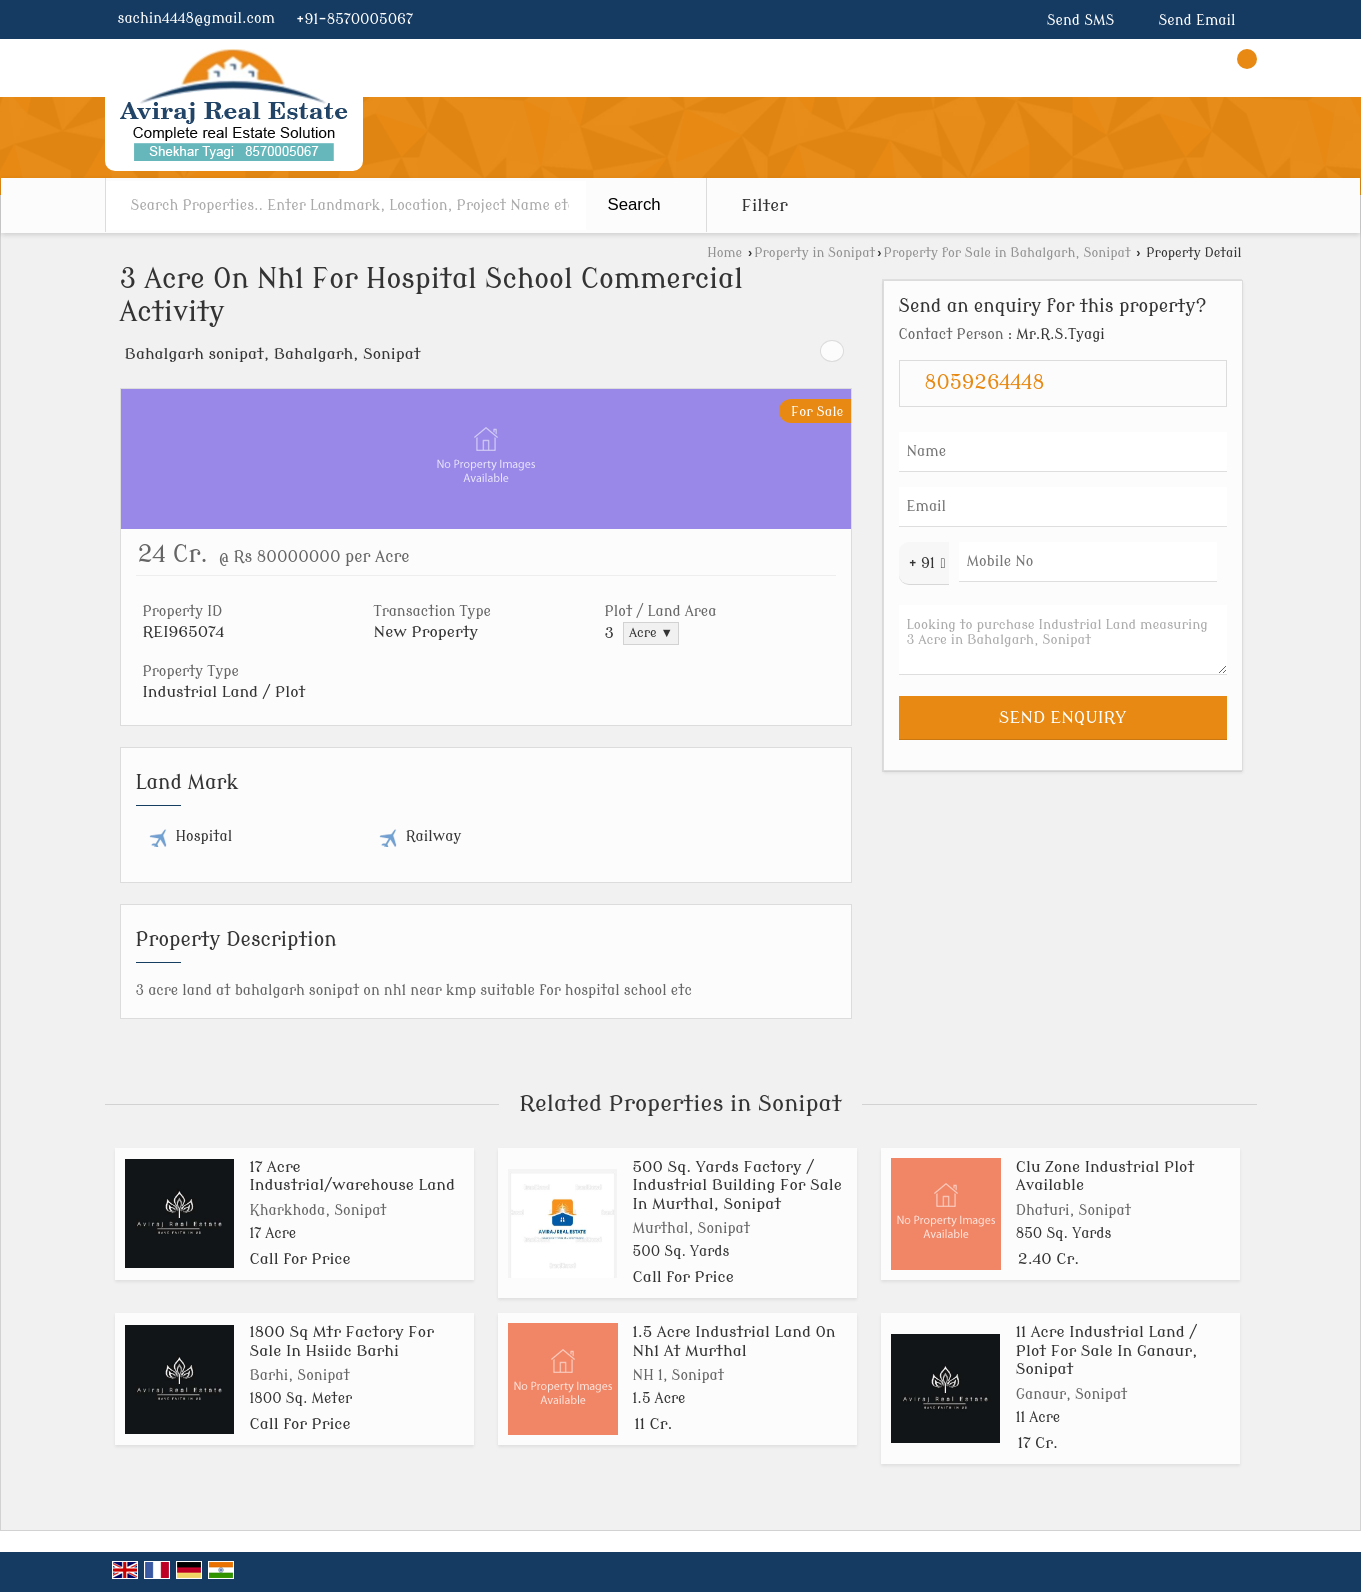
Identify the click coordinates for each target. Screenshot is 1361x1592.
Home (724, 253)
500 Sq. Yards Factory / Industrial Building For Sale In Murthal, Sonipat (737, 1185)
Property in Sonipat (814, 253)
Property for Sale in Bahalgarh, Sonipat (1006, 253)
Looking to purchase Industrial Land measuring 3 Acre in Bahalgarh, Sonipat (1063, 640)
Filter (765, 205)
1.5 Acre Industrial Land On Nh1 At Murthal (734, 1341)
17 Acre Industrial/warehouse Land (352, 1176)
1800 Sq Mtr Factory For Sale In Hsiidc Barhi (342, 1341)
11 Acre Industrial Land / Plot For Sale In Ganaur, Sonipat (1107, 1350)
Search (634, 204)
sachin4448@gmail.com (196, 18)
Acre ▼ (651, 633)
